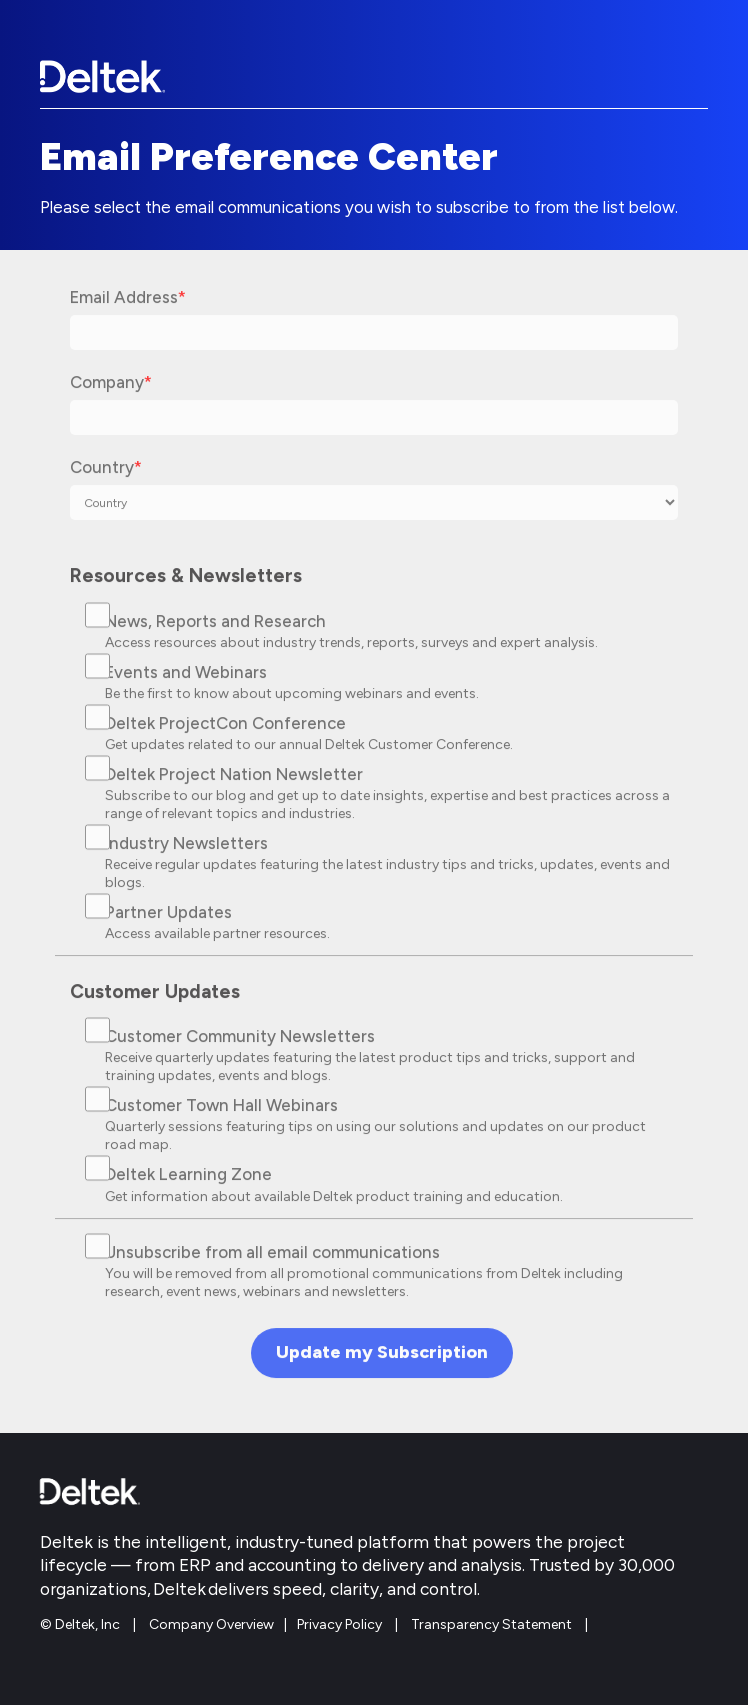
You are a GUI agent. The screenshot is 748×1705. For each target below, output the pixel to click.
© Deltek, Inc (81, 1624)
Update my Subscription (382, 1362)
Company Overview (211, 1624)
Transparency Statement (491, 1624)
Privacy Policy (339, 1624)
